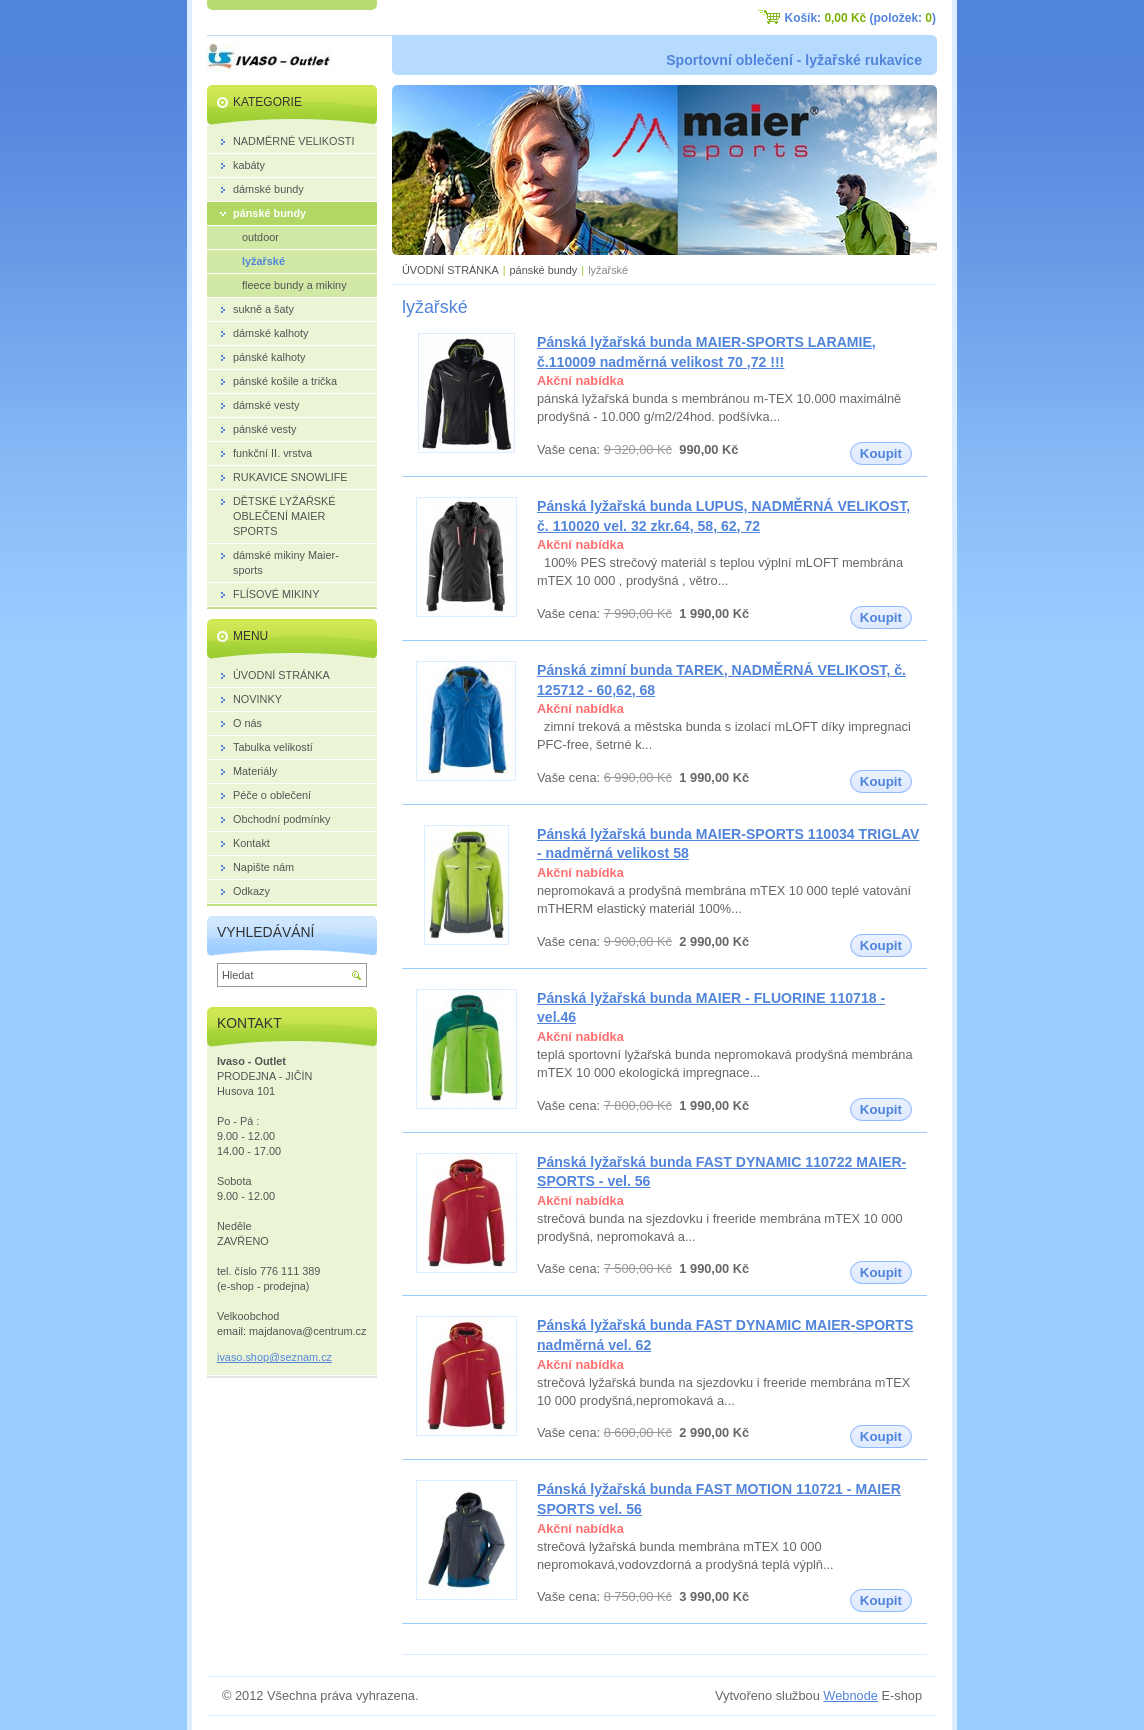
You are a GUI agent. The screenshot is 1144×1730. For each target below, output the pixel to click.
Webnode (850, 1695)
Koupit (881, 453)
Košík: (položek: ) (860, 18)
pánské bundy (544, 270)
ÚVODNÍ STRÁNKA (450, 270)
